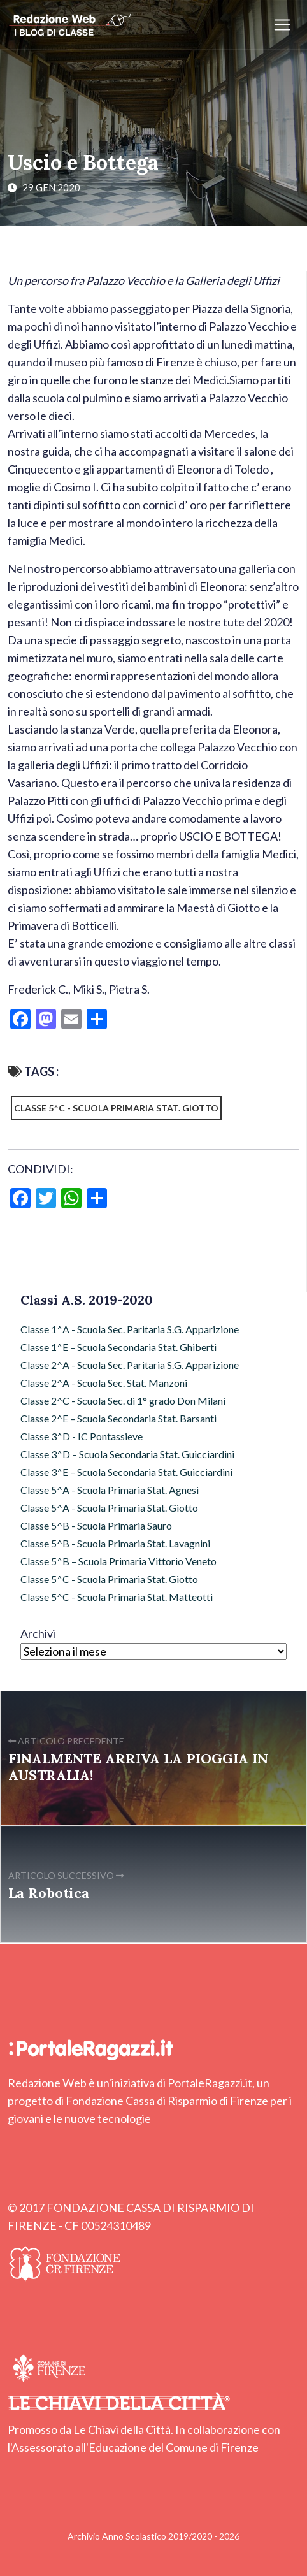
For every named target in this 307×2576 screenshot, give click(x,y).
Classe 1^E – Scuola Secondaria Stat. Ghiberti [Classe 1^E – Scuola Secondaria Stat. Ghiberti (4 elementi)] (118, 1347)
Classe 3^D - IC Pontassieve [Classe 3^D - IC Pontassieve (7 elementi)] (81, 1436)
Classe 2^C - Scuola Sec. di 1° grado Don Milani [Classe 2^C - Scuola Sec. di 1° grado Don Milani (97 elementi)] (122, 1400)
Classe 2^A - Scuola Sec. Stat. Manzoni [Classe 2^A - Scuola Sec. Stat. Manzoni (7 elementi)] (103, 1383)
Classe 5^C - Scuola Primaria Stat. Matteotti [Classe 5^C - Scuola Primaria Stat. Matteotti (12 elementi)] (116, 1597)
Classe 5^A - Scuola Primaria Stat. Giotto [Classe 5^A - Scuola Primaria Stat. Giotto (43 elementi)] (109, 1507)
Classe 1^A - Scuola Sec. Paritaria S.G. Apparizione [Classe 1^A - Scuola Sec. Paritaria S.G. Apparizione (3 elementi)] (129, 1329)
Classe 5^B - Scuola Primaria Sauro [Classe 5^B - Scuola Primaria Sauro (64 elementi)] (96, 1525)
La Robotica (48, 1893)
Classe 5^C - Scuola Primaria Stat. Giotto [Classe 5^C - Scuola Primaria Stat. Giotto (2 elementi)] (109, 1579)
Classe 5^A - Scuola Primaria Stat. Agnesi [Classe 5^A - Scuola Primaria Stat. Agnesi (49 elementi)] (109, 1490)
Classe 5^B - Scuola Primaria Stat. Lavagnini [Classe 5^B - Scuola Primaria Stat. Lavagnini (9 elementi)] (115, 1543)
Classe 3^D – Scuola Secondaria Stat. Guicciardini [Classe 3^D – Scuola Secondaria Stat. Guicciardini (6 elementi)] (127, 1454)
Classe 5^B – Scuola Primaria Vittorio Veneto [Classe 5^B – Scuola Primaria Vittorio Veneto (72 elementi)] (118, 1561)
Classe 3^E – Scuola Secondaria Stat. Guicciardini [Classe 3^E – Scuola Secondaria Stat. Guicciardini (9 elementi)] (126, 1472)
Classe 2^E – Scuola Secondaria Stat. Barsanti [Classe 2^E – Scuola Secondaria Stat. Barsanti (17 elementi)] (118, 1418)
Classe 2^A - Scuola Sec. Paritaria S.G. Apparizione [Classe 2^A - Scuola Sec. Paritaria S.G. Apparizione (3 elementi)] (129, 1365)
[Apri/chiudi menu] (282, 25)
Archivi (37, 1633)
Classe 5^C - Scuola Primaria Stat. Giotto (116, 1108)
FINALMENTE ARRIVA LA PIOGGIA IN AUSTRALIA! (138, 1766)
